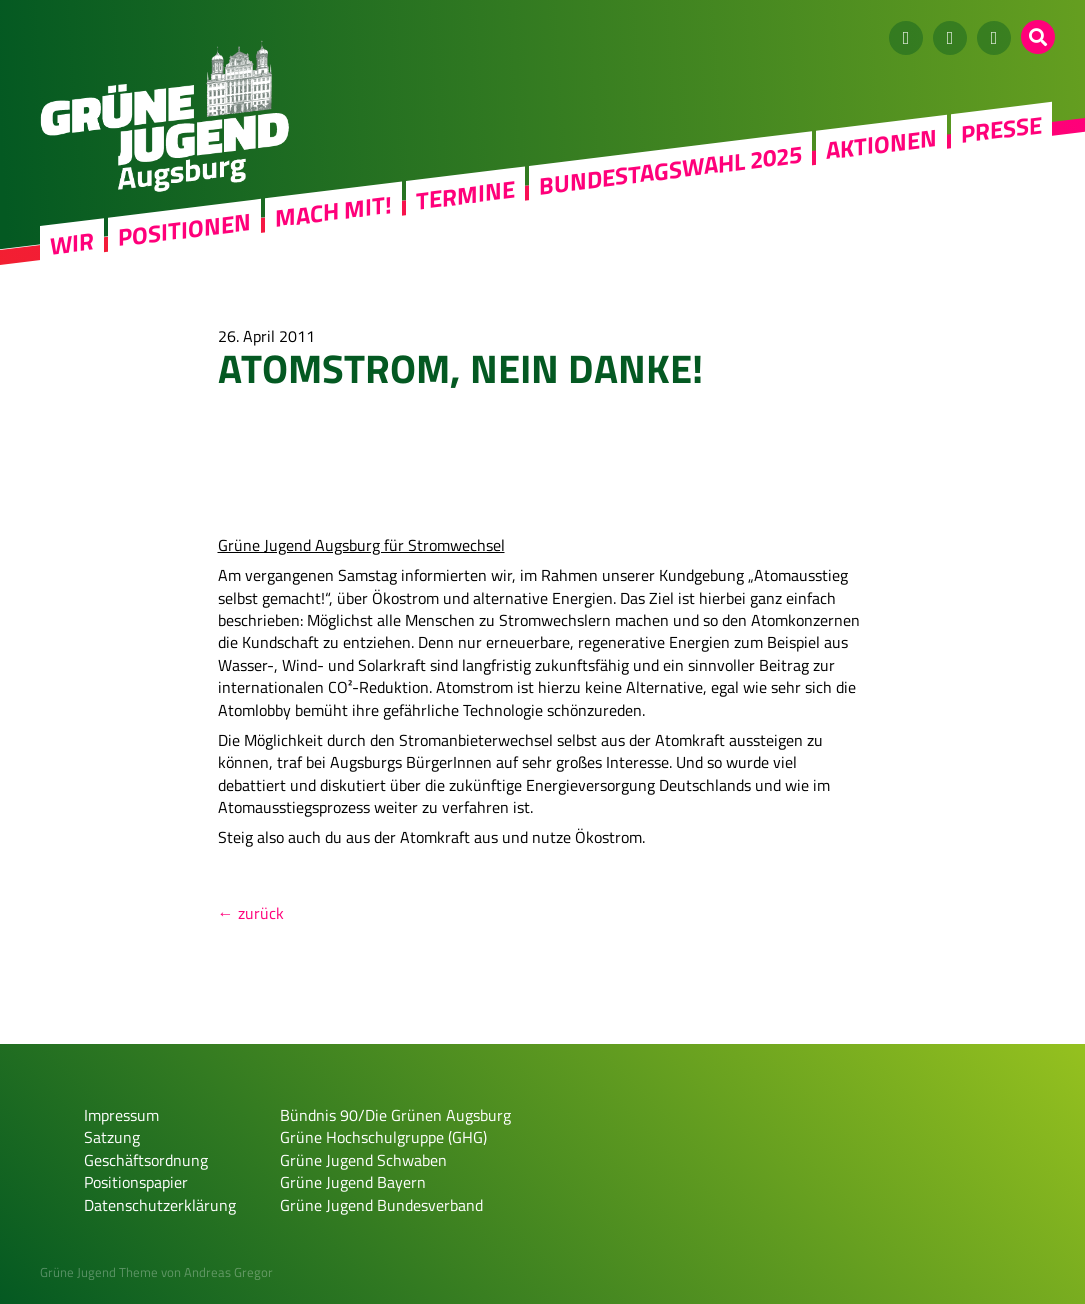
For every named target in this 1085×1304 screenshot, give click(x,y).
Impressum (121, 1115)
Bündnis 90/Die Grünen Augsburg (395, 1115)
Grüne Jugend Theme (99, 1272)
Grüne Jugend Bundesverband (381, 1205)
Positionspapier (136, 1182)
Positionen (184, 229)
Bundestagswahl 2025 (670, 170)
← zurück (251, 913)
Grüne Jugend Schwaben (363, 1160)
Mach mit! (333, 211)
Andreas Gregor (228, 1272)
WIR (72, 243)
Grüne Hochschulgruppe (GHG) (383, 1137)
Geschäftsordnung (146, 1160)
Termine (465, 195)
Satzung (112, 1137)
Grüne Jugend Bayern (353, 1182)
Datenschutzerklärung (160, 1205)
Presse (1001, 129)
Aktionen (881, 144)
